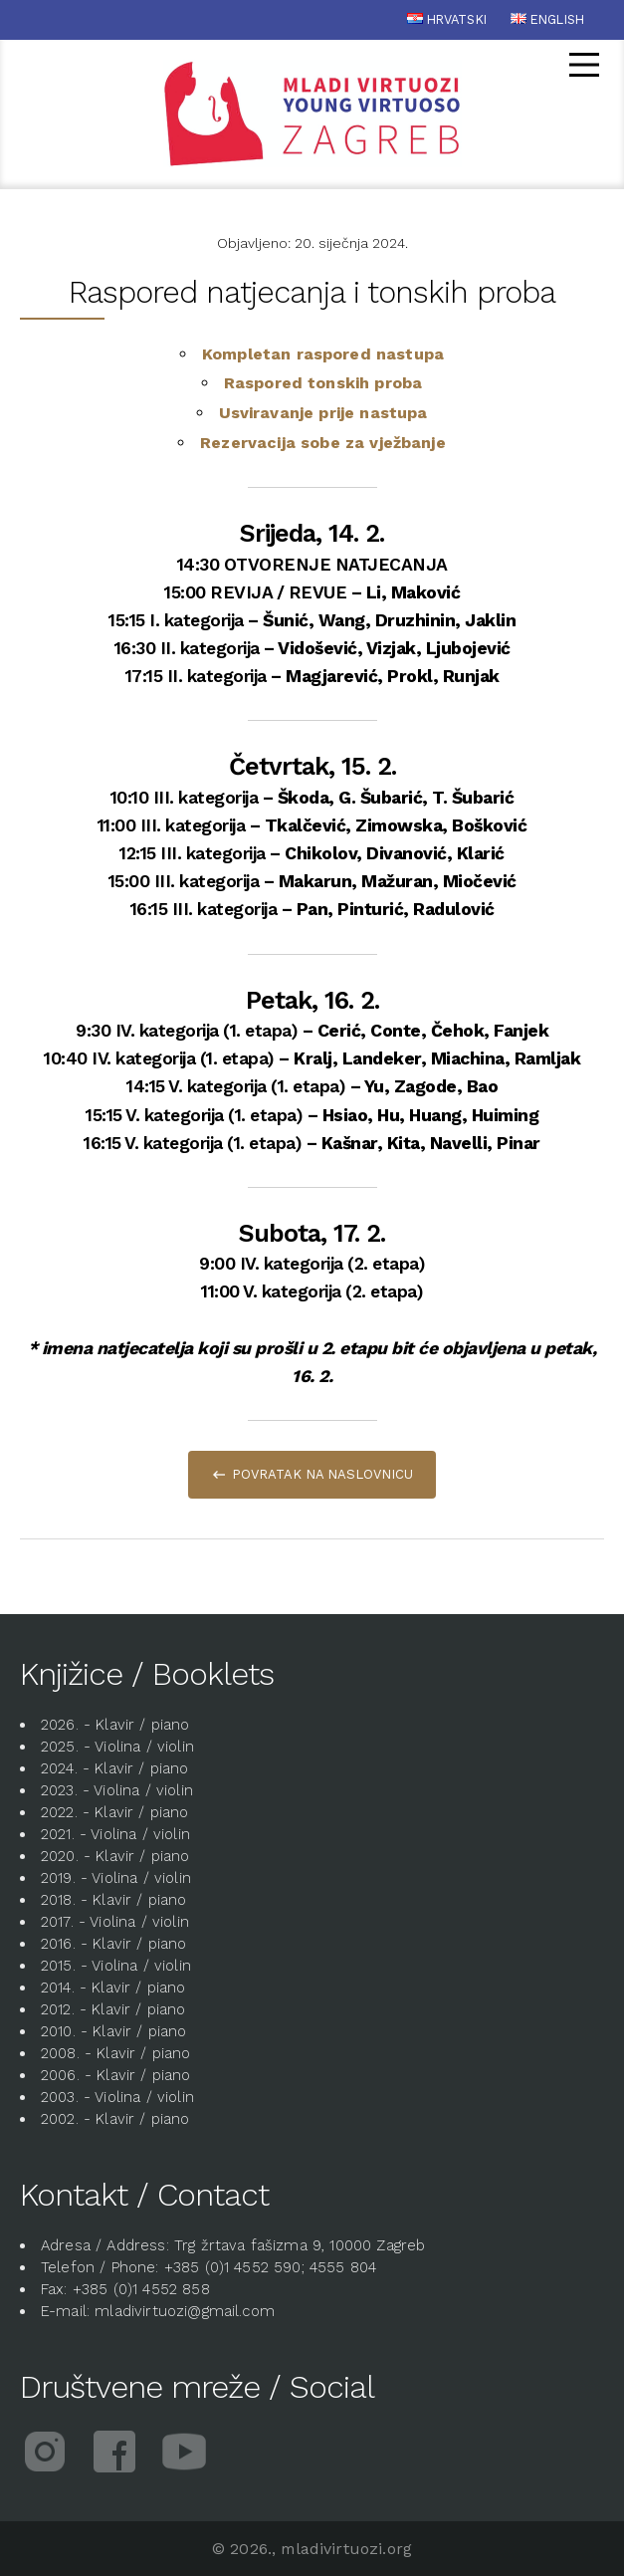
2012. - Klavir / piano (113, 2009)
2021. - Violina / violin (115, 1834)
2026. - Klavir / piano (115, 1725)
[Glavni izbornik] (584, 68)
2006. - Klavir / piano (116, 2075)
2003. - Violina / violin (117, 2097)
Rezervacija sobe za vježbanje (323, 442)
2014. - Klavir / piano (113, 1987)
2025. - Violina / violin (117, 1747)
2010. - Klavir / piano (114, 2031)
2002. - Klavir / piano (115, 2119)
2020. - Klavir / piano (115, 1856)
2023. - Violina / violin (117, 1790)
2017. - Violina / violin (115, 1922)
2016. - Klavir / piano (114, 1944)
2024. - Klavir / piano (115, 1768)
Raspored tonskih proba (323, 382)
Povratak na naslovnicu (322, 1474)
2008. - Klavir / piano (116, 2053)
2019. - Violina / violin (116, 1878)
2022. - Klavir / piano (115, 1812)
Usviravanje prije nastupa (323, 412)
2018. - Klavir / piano (114, 1900)
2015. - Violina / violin (116, 1966)
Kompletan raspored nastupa (323, 354)
